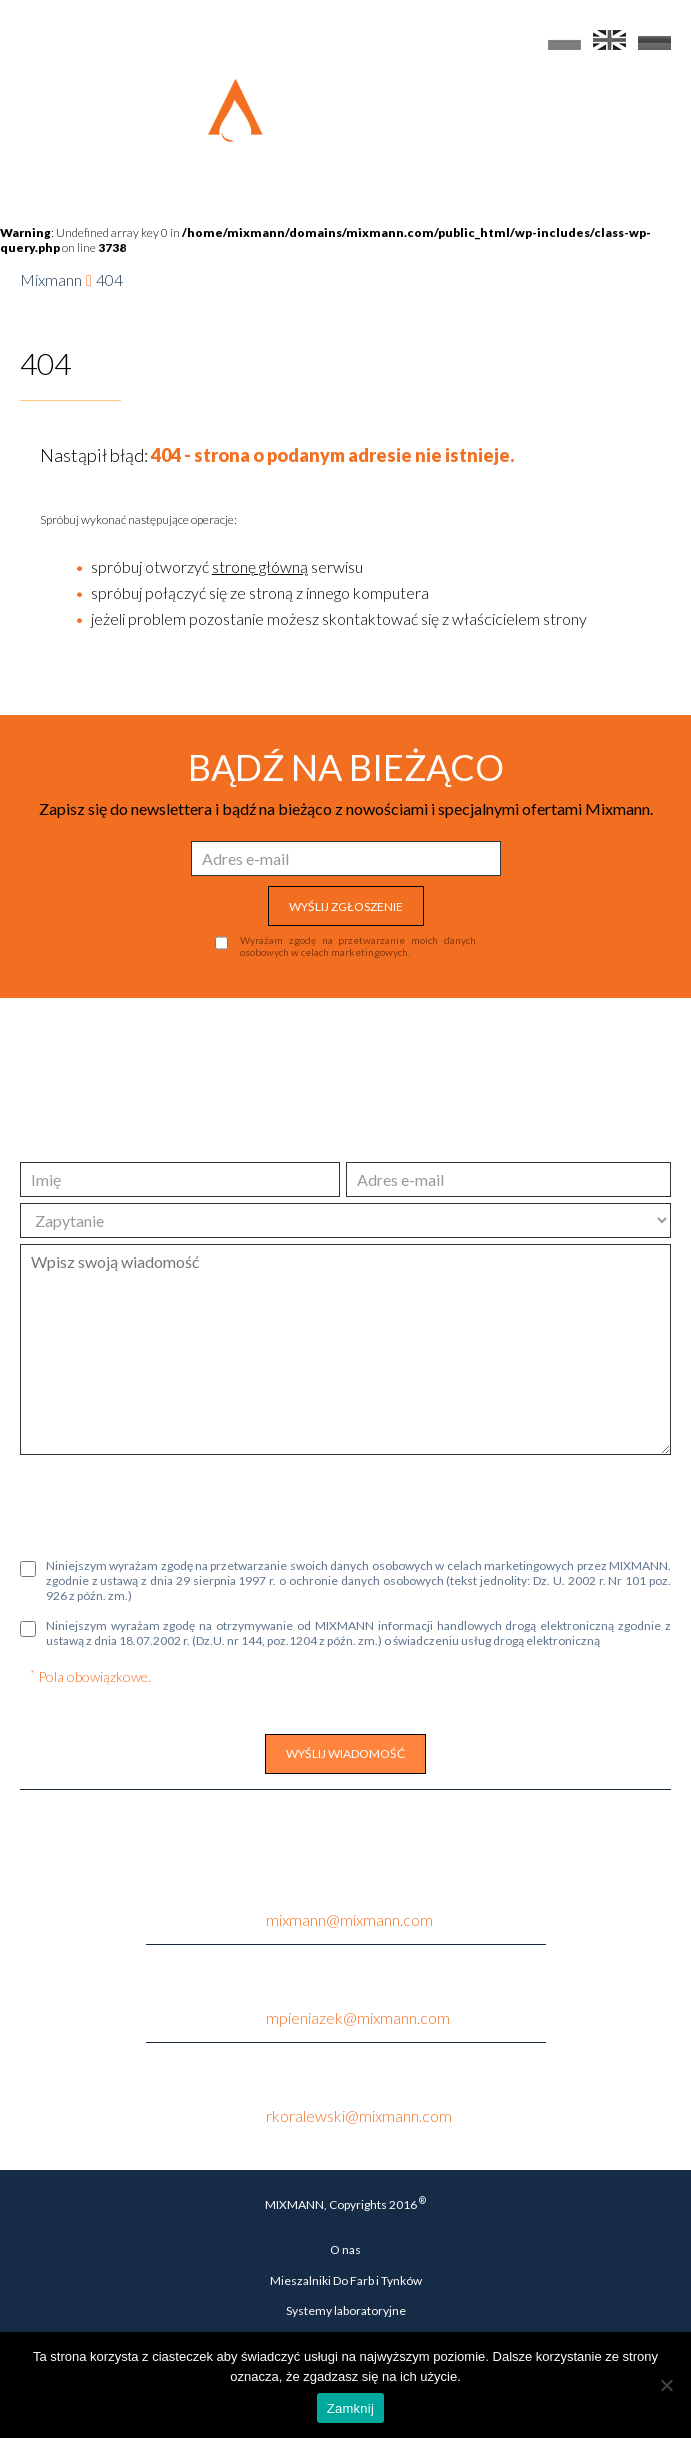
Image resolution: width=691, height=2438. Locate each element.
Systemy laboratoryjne (346, 2310)
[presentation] (172, 1504)
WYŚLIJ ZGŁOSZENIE (346, 906)
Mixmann (51, 279)
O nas (345, 2249)
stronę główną (260, 566)
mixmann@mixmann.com (349, 1919)
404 (109, 279)
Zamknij (350, 2408)
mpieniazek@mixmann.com (358, 2017)
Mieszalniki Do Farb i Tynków (346, 2280)
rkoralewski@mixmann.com (359, 2115)
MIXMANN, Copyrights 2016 (345, 2203)
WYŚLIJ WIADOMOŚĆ (345, 1753)
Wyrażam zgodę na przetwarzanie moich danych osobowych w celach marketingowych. (358, 946)
